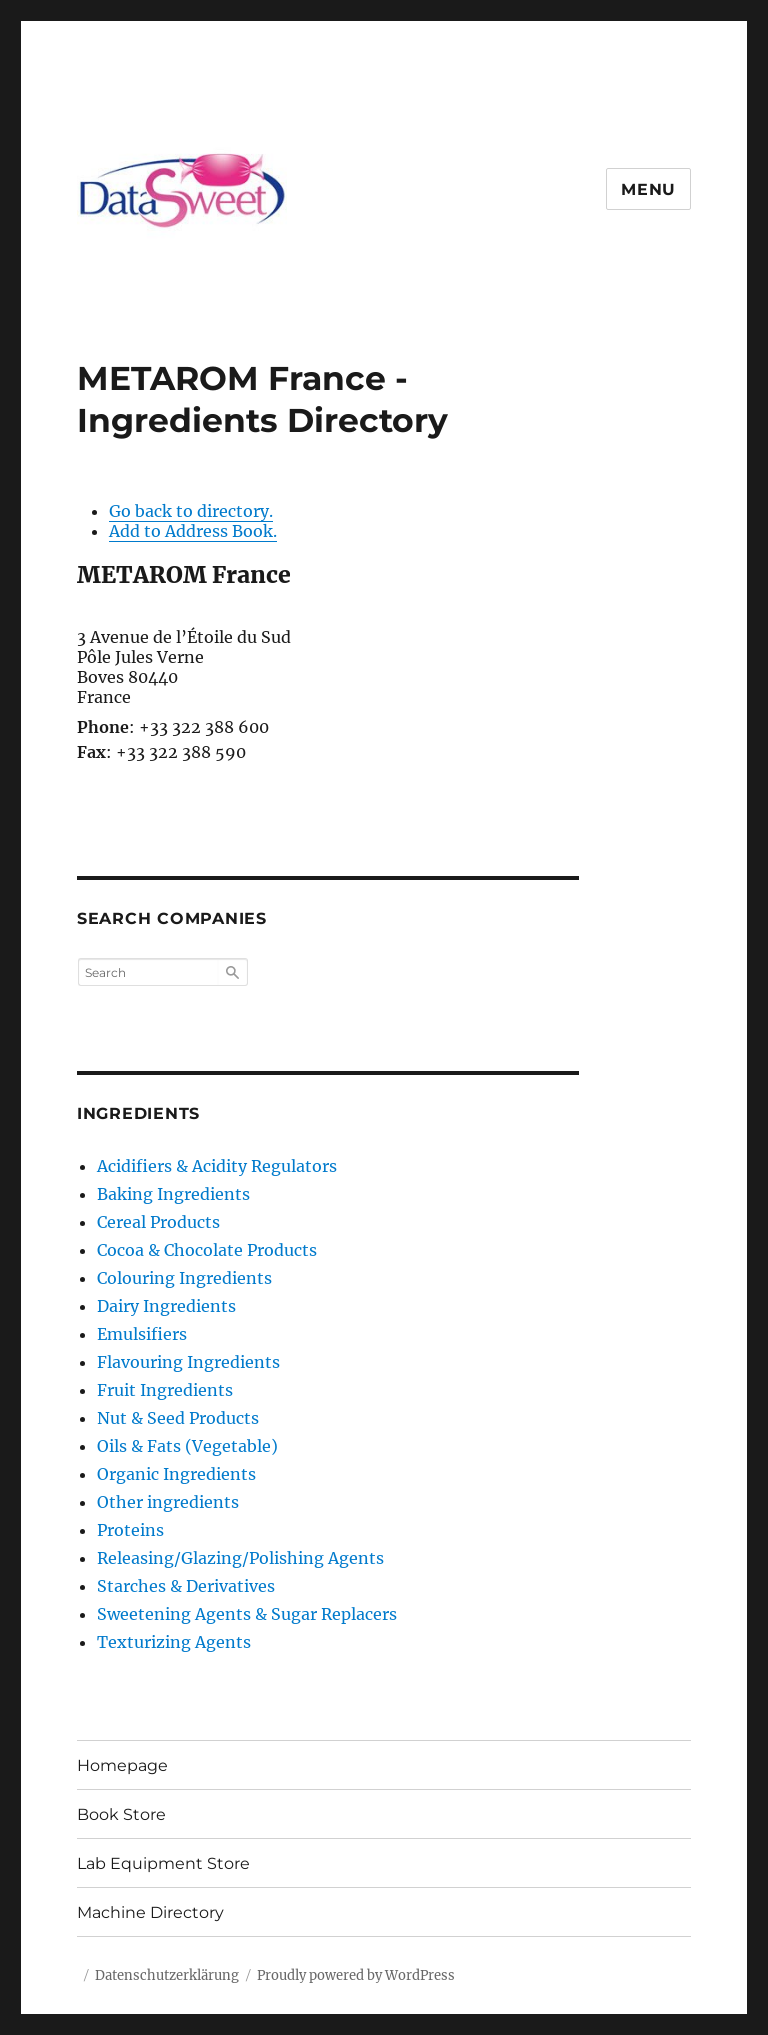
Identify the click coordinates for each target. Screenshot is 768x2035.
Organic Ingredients (176, 1474)
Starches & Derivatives (186, 1586)
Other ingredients (168, 1502)
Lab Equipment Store (163, 1863)
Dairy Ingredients (166, 1306)
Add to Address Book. (193, 531)
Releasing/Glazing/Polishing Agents (240, 1558)
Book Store (121, 1814)
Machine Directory (150, 1912)
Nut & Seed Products (178, 1418)
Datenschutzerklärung (167, 1975)
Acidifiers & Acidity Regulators (217, 1166)
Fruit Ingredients (165, 1390)
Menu (648, 189)
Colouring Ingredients (184, 1278)
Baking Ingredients (173, 1194)
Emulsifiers (142, 1334)
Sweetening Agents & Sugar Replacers (247, 1614)
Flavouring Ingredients (188, 1362)
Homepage (122, 1765)
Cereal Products (158, 1222)
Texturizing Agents (174, 1642)
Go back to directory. (191, 511)
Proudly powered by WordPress (356, 1975)
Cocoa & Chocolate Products (207, 1250)
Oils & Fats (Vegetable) (187, 1446)
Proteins (130, 1530)
